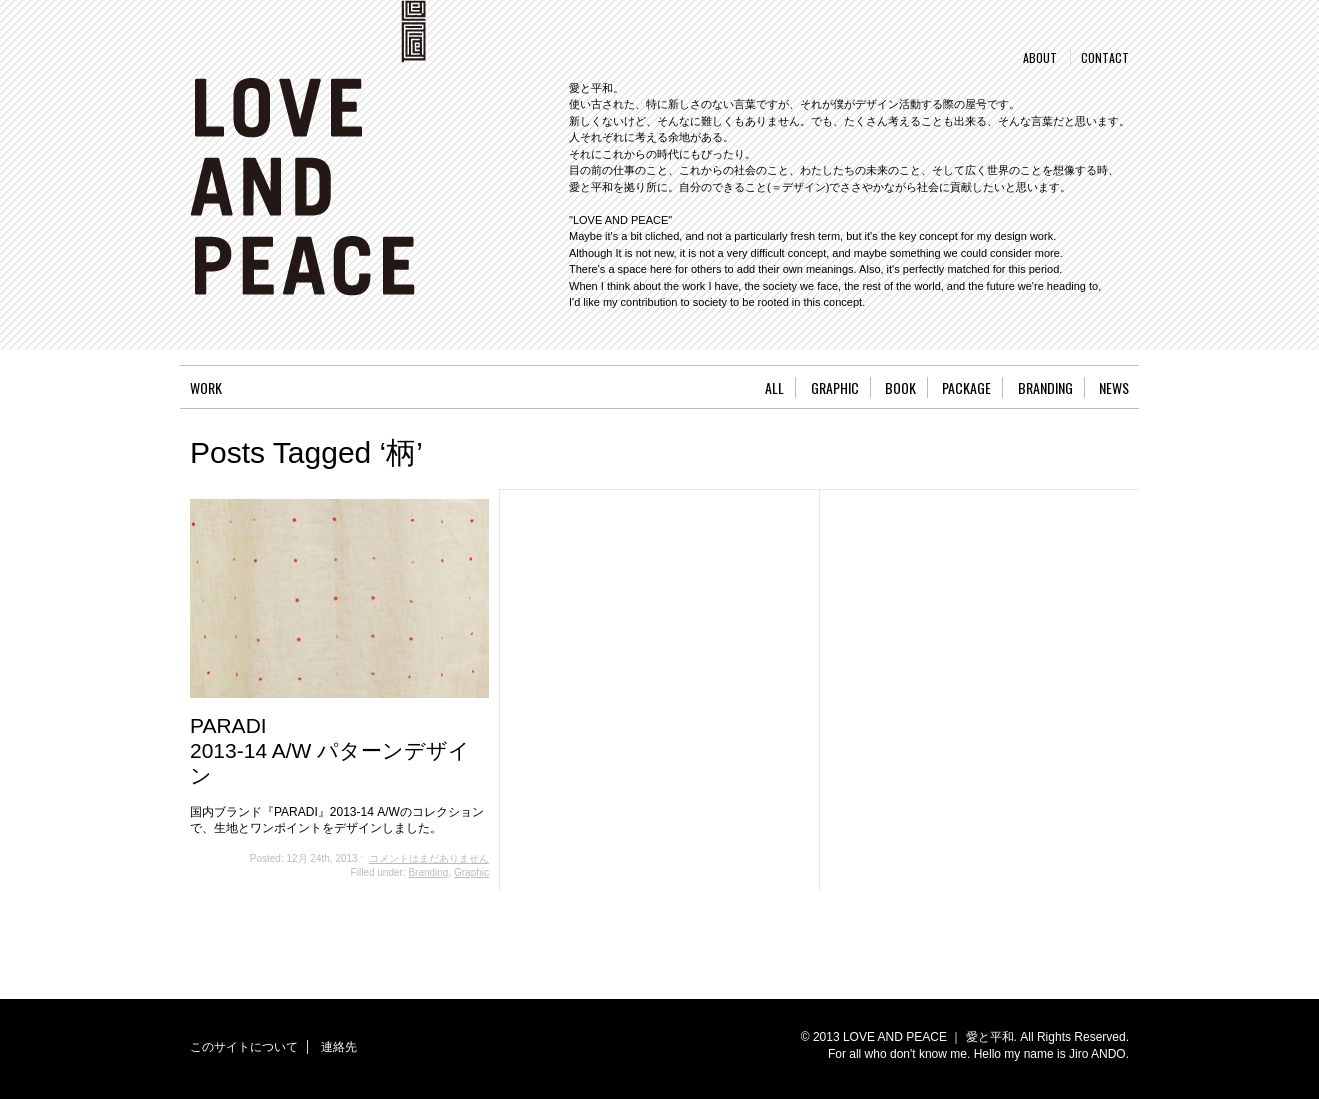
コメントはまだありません (429, 858)
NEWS (1114, 387)
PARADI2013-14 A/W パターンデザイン (330, 750)
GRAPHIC (835, 387)
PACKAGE (966, 387)
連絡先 (339, 1047)
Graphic (471, 872)
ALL (774, 387)
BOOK (900, 387)
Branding (428, 872)
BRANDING (1045, 387)
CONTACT (1105, 57)
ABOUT (1040, 57)
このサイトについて (244, 1047)
